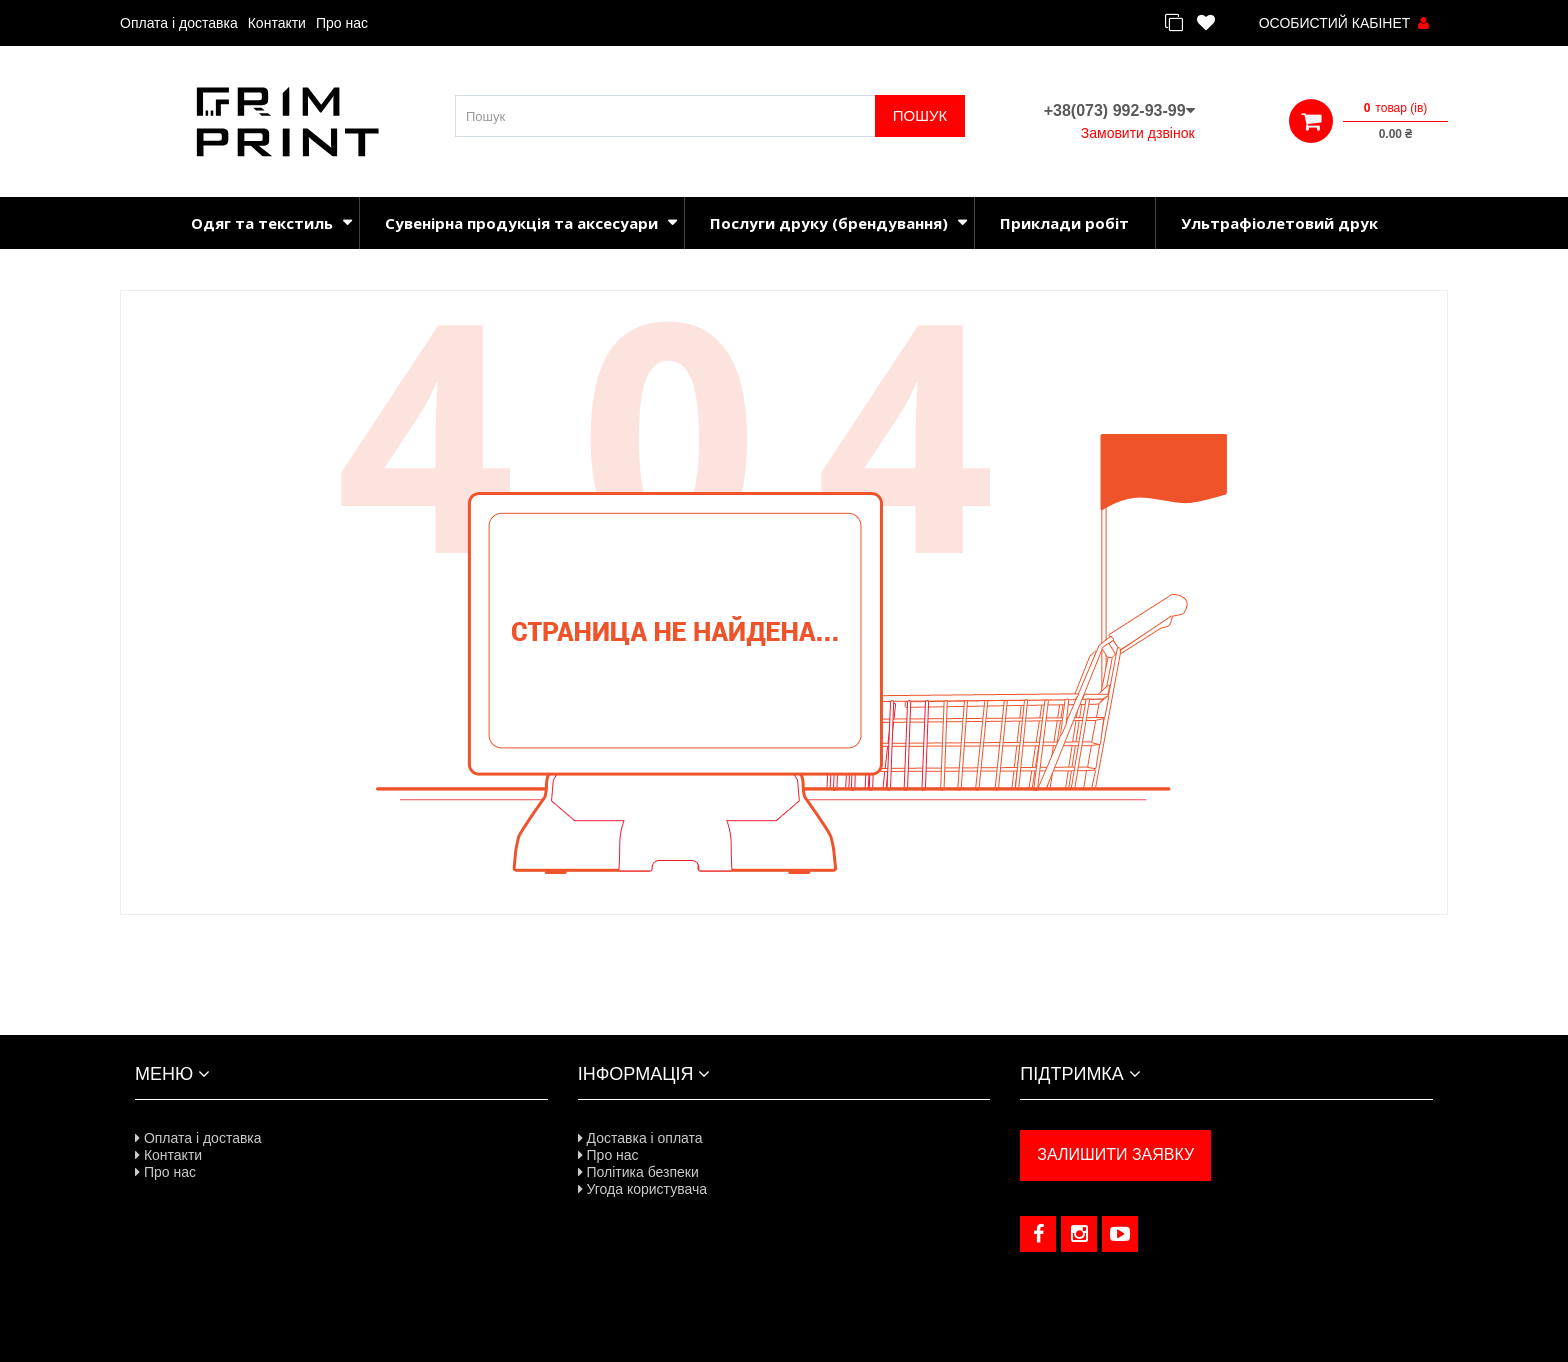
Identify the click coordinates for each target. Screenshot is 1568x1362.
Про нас (342, 23)
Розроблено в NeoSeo (783, 1338)
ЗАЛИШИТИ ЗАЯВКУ (1115, 1154)
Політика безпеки (638, 1172)
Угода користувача (642, 1189)
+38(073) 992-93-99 (1119, 110)
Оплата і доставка (179, 23)
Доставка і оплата (640, 1138)
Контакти (277, 23)
